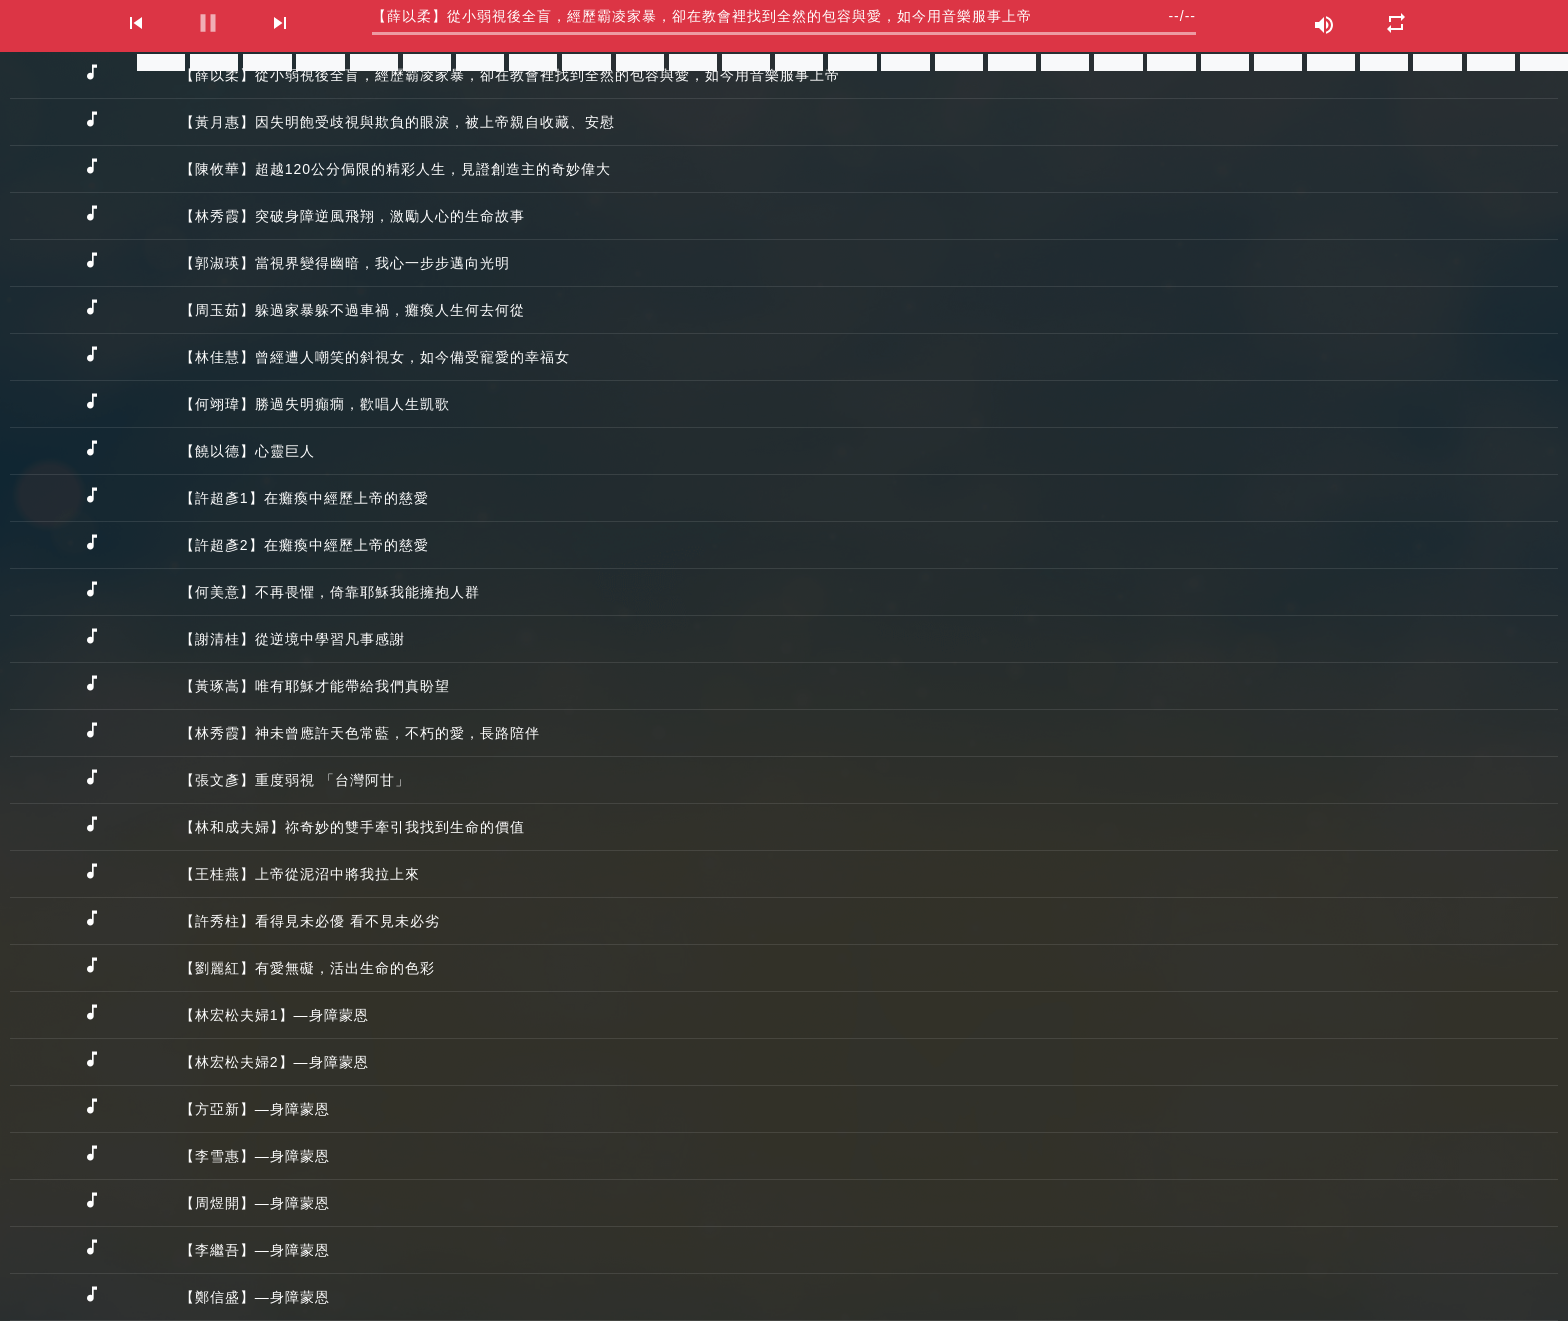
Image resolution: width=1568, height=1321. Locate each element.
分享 (161, 62)
